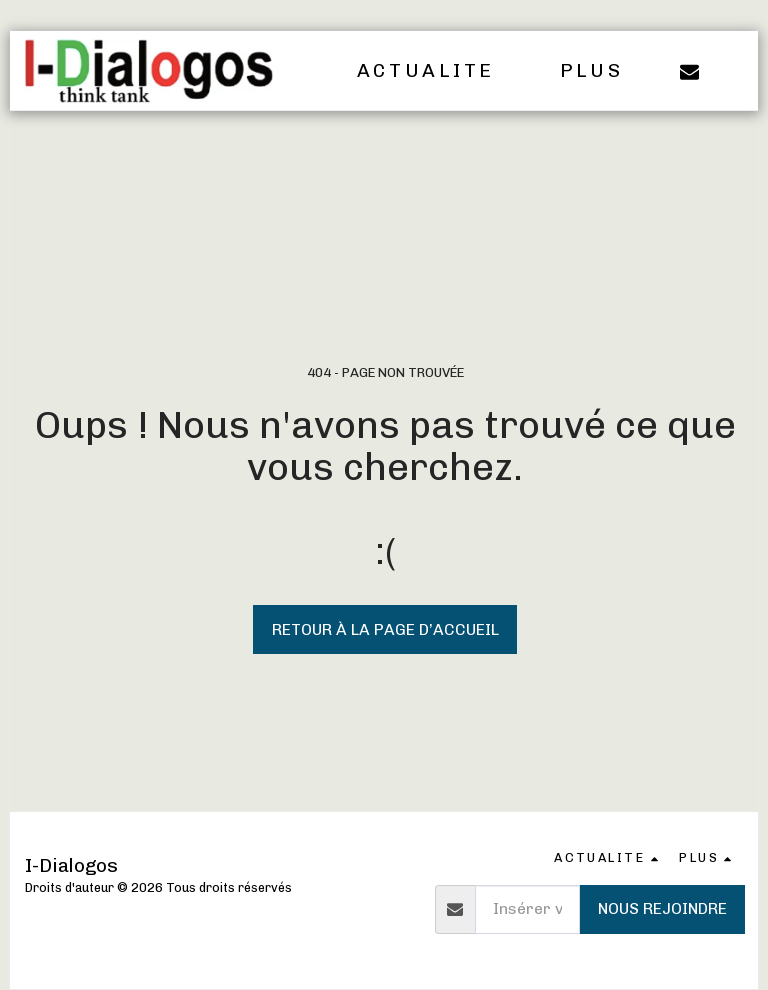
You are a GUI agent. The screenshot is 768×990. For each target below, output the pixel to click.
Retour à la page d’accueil (385, 629)
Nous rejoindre (662, 908)
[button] (439, 71)
